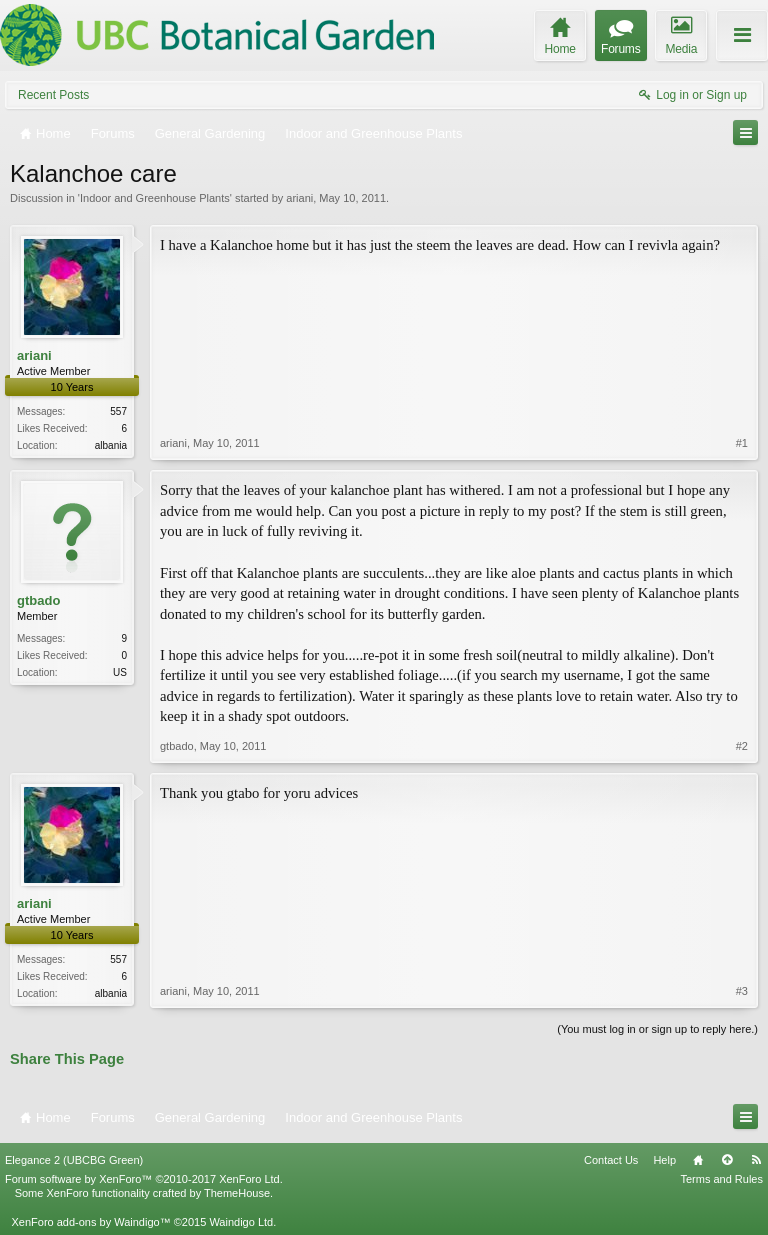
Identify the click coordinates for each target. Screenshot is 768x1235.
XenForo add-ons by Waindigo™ (90, 1222)
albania (111, 445)
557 (118, 411)
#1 (742, 443)
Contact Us (611, 1160)
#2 (742, 746)
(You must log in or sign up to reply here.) (657, 1029)
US (120, 672)
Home (698, 1160)
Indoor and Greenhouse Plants (155, 198)
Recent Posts (53, 95)
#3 (742, 991)
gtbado (38, 600)
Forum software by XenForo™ (144, 1179)
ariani (299, 198)
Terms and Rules (721, 1179)
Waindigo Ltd (241, 1222)
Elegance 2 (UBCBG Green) (74, 1160)
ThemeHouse (237, 1193)
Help (664, 1160)
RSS (756, 1160)
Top (727, 1160)
